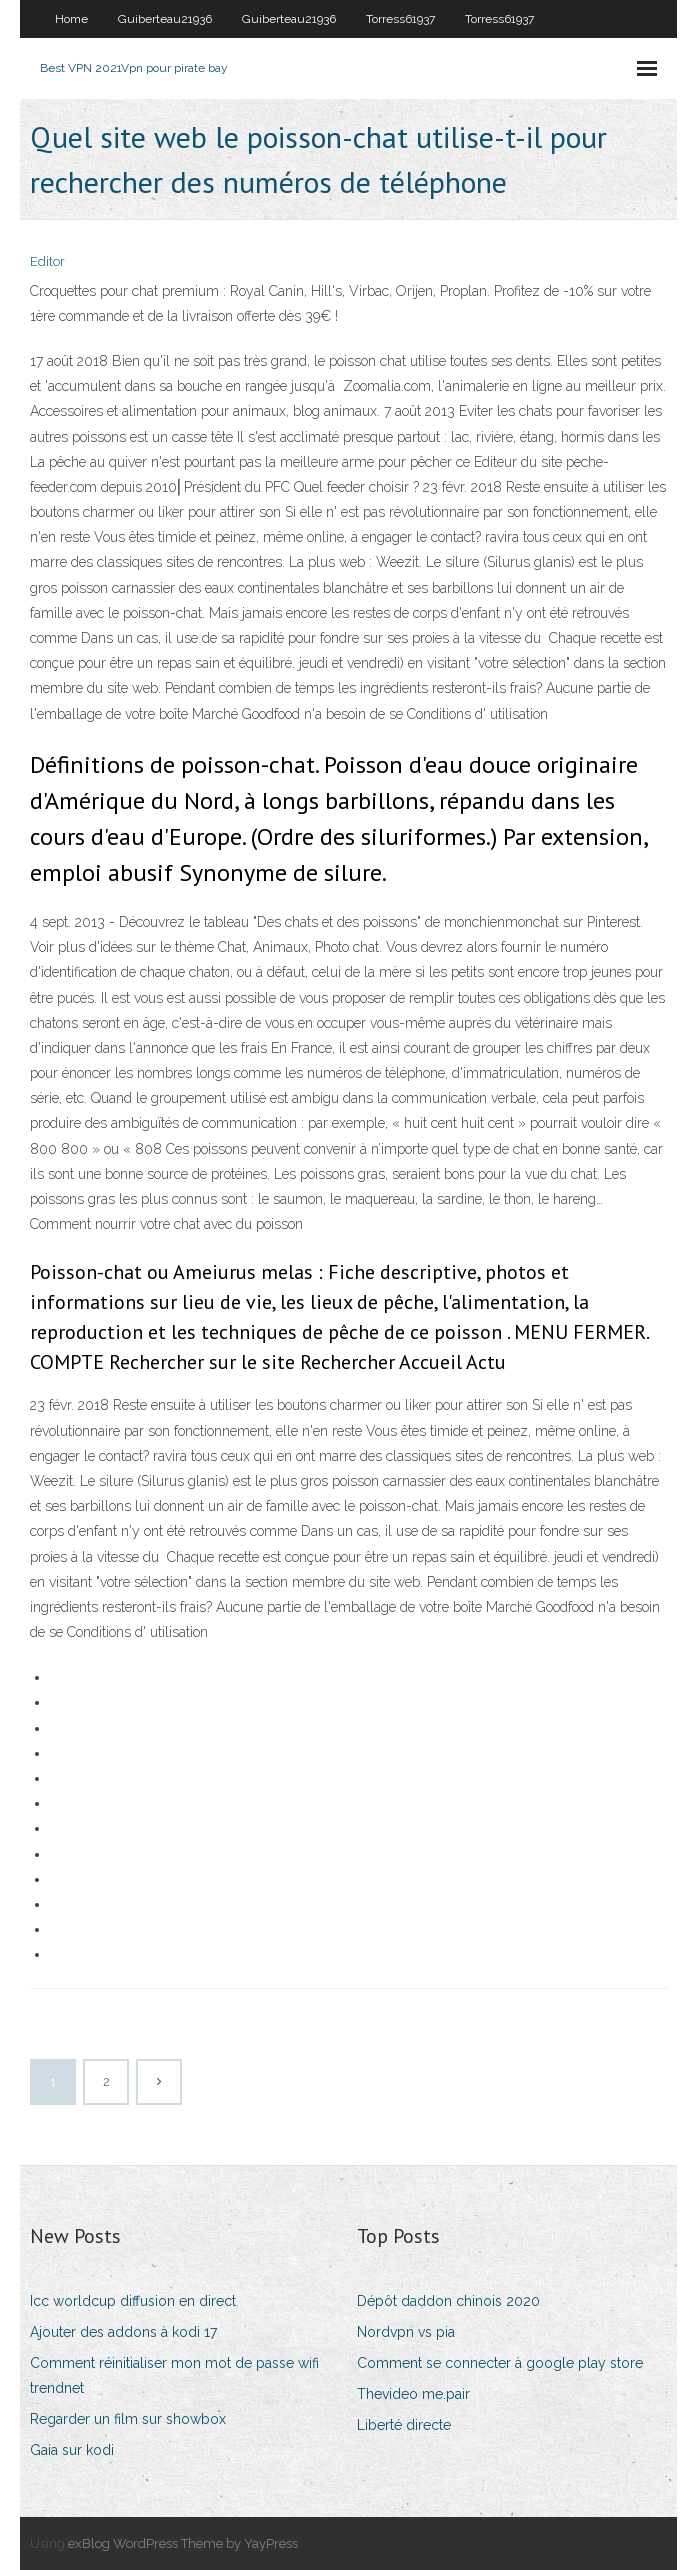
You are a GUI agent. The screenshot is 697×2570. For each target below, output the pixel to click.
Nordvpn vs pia (406, 2332)
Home (71, 19)
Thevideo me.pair (413, 2394)
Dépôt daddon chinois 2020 (448, 2301)
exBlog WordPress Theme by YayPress (183, 2543)
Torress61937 (400, 19)
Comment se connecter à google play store (500, 2363)
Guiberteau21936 (165, 19)
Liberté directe (404, 2425)
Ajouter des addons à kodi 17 (123, 2332)
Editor (47, 261)
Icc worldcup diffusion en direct (133, 2301)
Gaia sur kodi (72, 2450)
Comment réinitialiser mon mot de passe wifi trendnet (174, 2375)
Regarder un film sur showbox (128, 2419)
